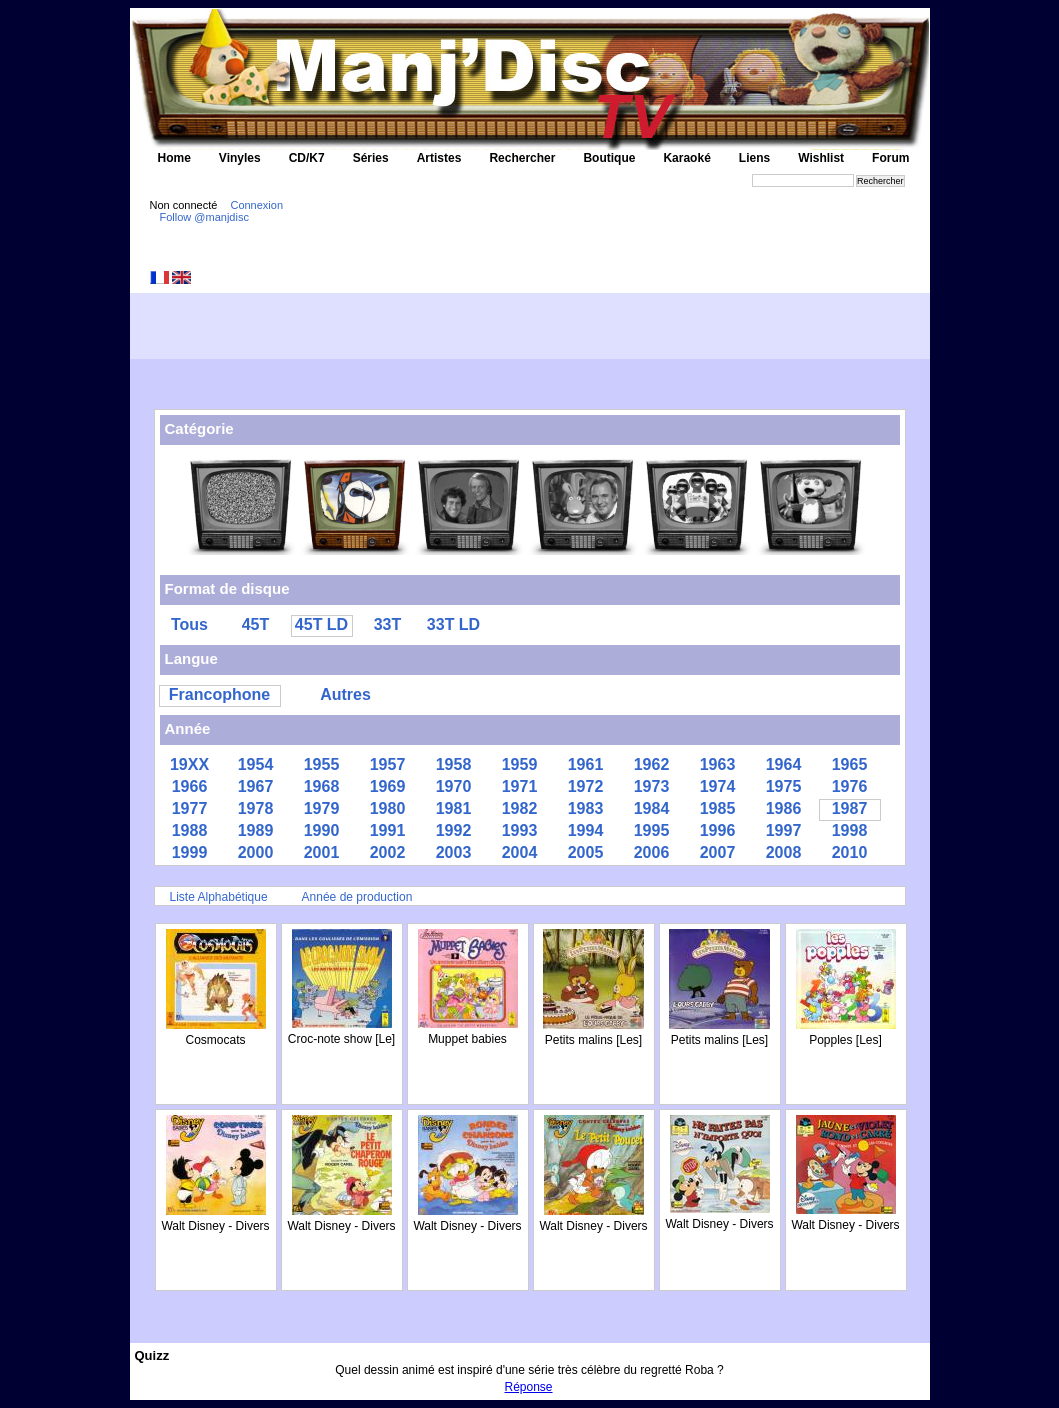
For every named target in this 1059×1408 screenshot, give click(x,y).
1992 (454, 830)
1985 (718, 808)
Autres (345, 694)
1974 (718, 786)
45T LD (321, 624)
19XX (189, 764)
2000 (256, 852)
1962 (652, 764)
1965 (850, 764)
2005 (586, 852)
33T (388, 624)
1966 (190, 786)
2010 (850, 852)
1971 (520, 786)
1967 (256, 786)
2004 (520, 852)
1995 (652, 830)
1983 (586, 808)
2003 (454, 852)
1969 (388, 786)
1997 (784, 830)
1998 (850, 830)
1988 (190, 830)
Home (174, 158)
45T (256, 624)
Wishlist (821, 158)
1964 (784, 764)
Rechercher (522, 158)
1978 (256, 808)
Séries (371, 158)
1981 (454, 808)
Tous (189, 624)
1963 (718, 764)
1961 (586, 764)
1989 (256, 830)
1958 (454, 764)
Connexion (256, 205)
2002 (388, 852)
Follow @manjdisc (204, 217)
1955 (322, 764)
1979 (322, 808)
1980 (388, 808)
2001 (322, 852)
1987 (850, 808)
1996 (718, 830)
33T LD (453, 624)
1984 (652, 808)
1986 (784, 808)
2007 (718, 852)
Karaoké (686, 158)
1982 (520, 808)
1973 (652, 786)
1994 (586, 830)
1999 (190, 852)
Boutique (609, 158)
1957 (388, 764)
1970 (454, 786)
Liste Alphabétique (219, 897)
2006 (652, 852)
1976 (850, 786)
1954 (256, 764)
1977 (190, 808)
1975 (784, 786)
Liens (754, 158)
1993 (520, 830)
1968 (322, 786)
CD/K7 (307, 158)
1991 (388, 830)
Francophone (219, 694)
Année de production (357, 897)
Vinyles (240, 158)
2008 (784, 852)
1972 (586, 786)
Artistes (439, 158)
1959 (520, 764)
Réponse (529, 1387)
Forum (890, 158)
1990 (322, 830)
